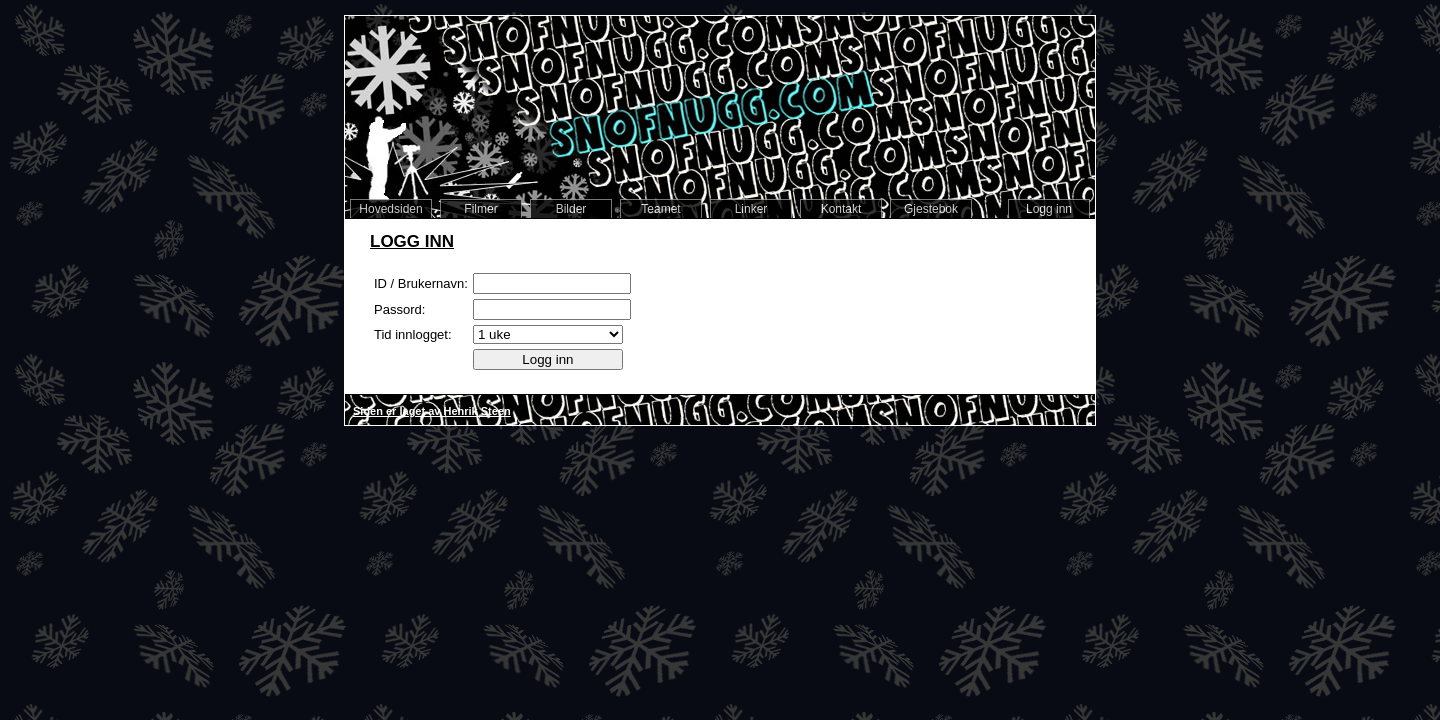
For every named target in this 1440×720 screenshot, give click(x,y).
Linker (751, 209)
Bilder (571, 209)
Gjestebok (931, 209)
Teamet (660, 209)
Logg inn (1049, 209)
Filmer (480, 209)
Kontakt (841, 209)
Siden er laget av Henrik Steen (432, 411)
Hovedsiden (390, 209)
